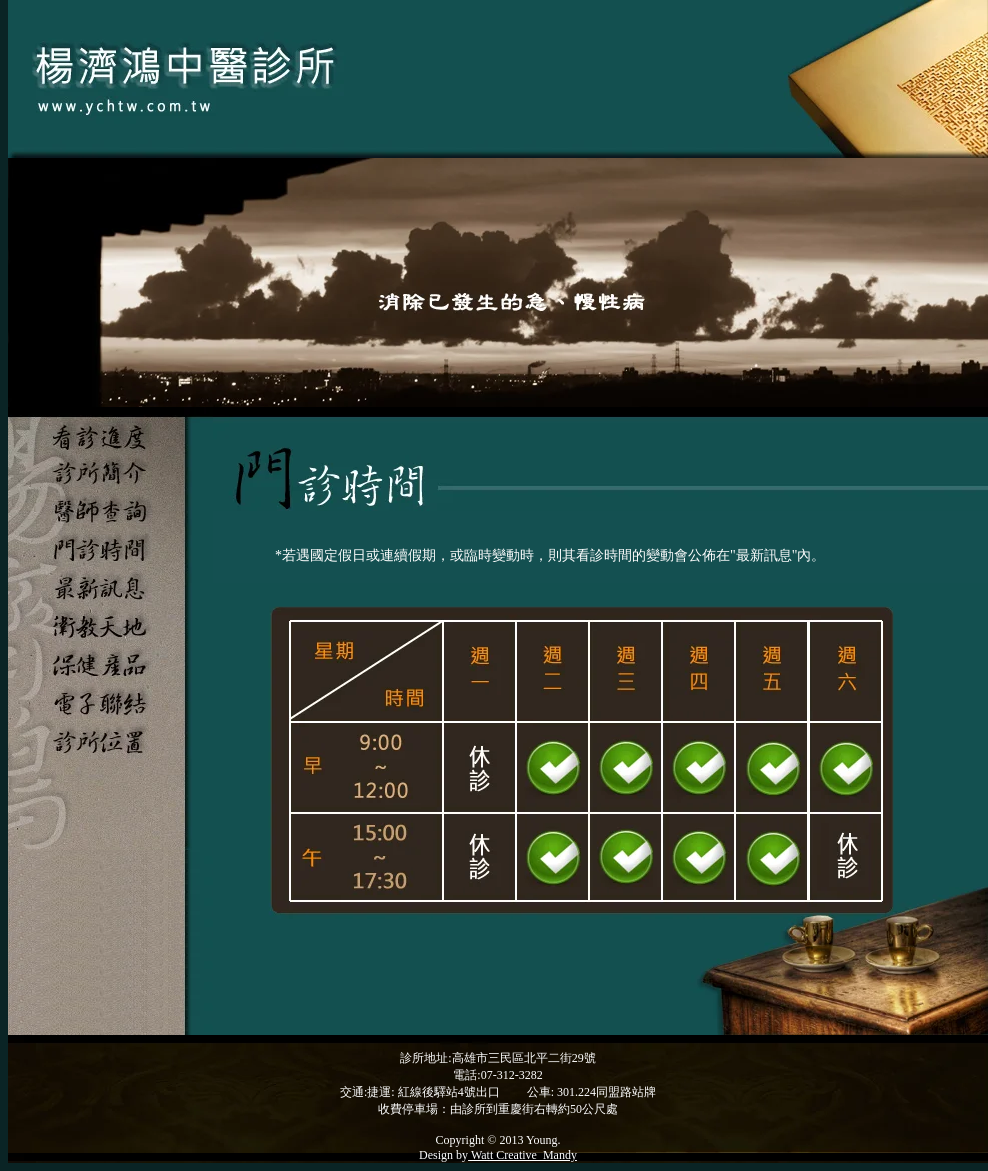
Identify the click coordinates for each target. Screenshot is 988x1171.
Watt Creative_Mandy (522, 1155)
